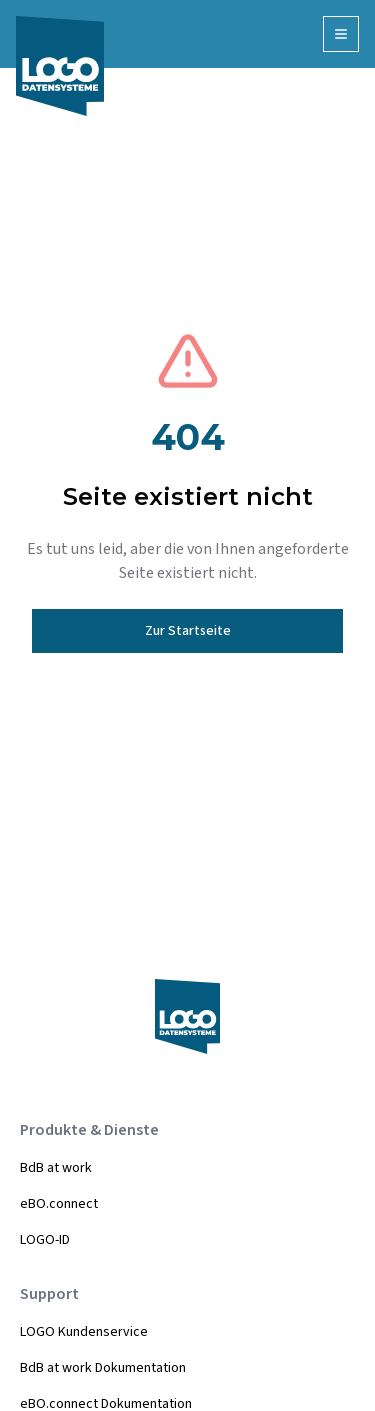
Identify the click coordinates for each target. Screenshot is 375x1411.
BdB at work (56, 1168)
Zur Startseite (188, 631)
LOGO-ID (45, 1240)
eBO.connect (59, 1204)
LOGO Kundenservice (84, 1332)
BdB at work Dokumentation (103, 1368)
